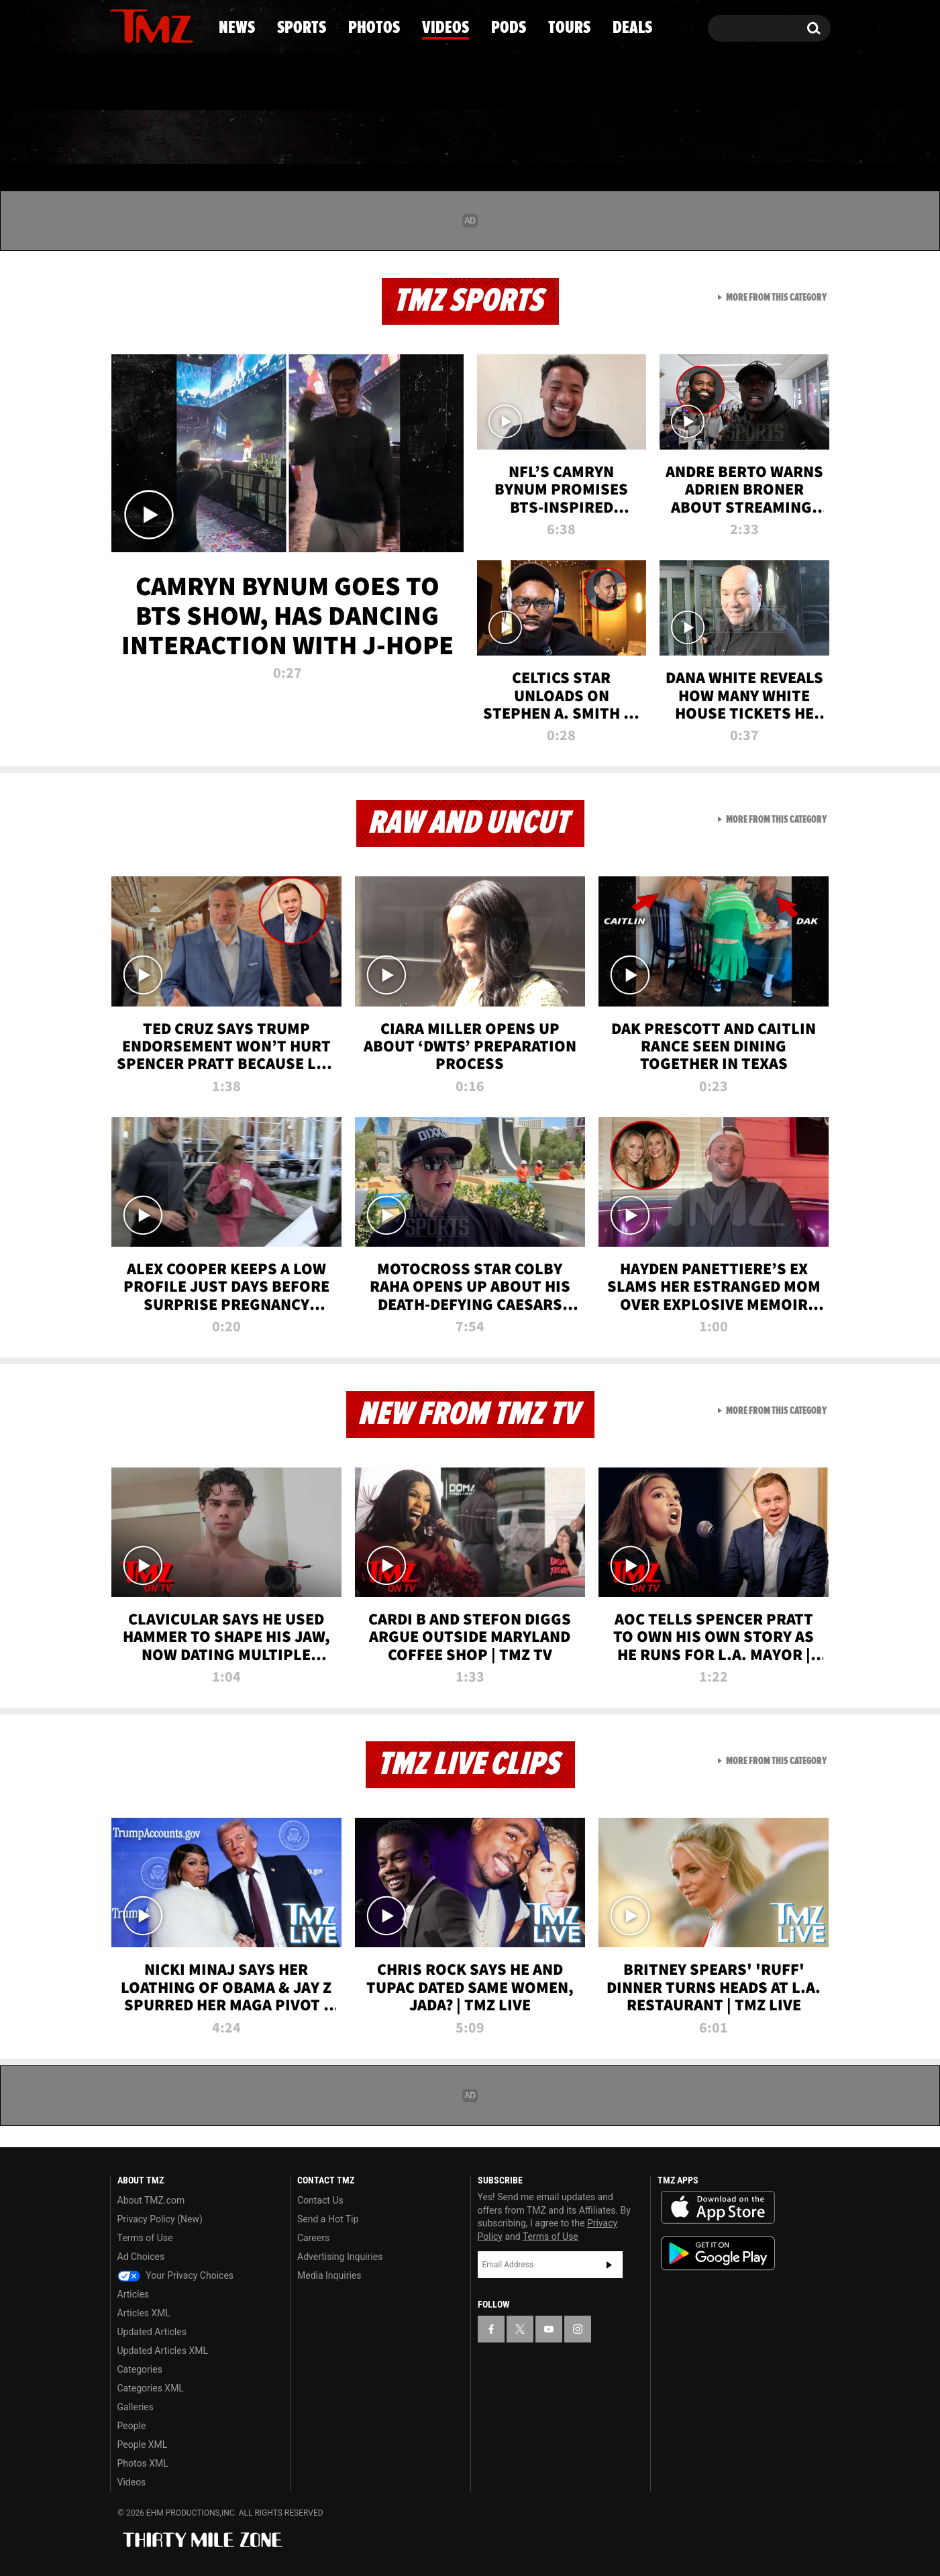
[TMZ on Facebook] (121, 25)
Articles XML (144, 2313)
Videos (474, 137)
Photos (361, 137)
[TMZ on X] (141, 25)
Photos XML (142, 2463)
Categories (139, 2369)
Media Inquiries (329, 2275)
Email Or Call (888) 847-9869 (264, 83)
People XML (142, 2444)
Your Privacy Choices (175, 2275)
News (142, 137)
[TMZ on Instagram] (189, 25)
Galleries (135, 2407)
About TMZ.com (151, 2200)
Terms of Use (145, 2237)
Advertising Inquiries (339, 2256)
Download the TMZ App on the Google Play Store (718, 2253)
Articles (133, 2294)
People (131, 2425)
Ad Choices (141, 2256)
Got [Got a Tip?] (152, 82)
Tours (671, 137)
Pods (573, 137)
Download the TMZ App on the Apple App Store (718, 2207)
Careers (313, 2237)
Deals (772, 137)
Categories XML (150, 2388)
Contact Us (320, 2200)
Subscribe (609, 2264)
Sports (246, 137)
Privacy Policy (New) (160, 2219)
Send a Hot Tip (327, 2219)
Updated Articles (152, 2331)
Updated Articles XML (162, 2350)
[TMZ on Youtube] (164, 25)
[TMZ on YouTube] (548, 2329)
